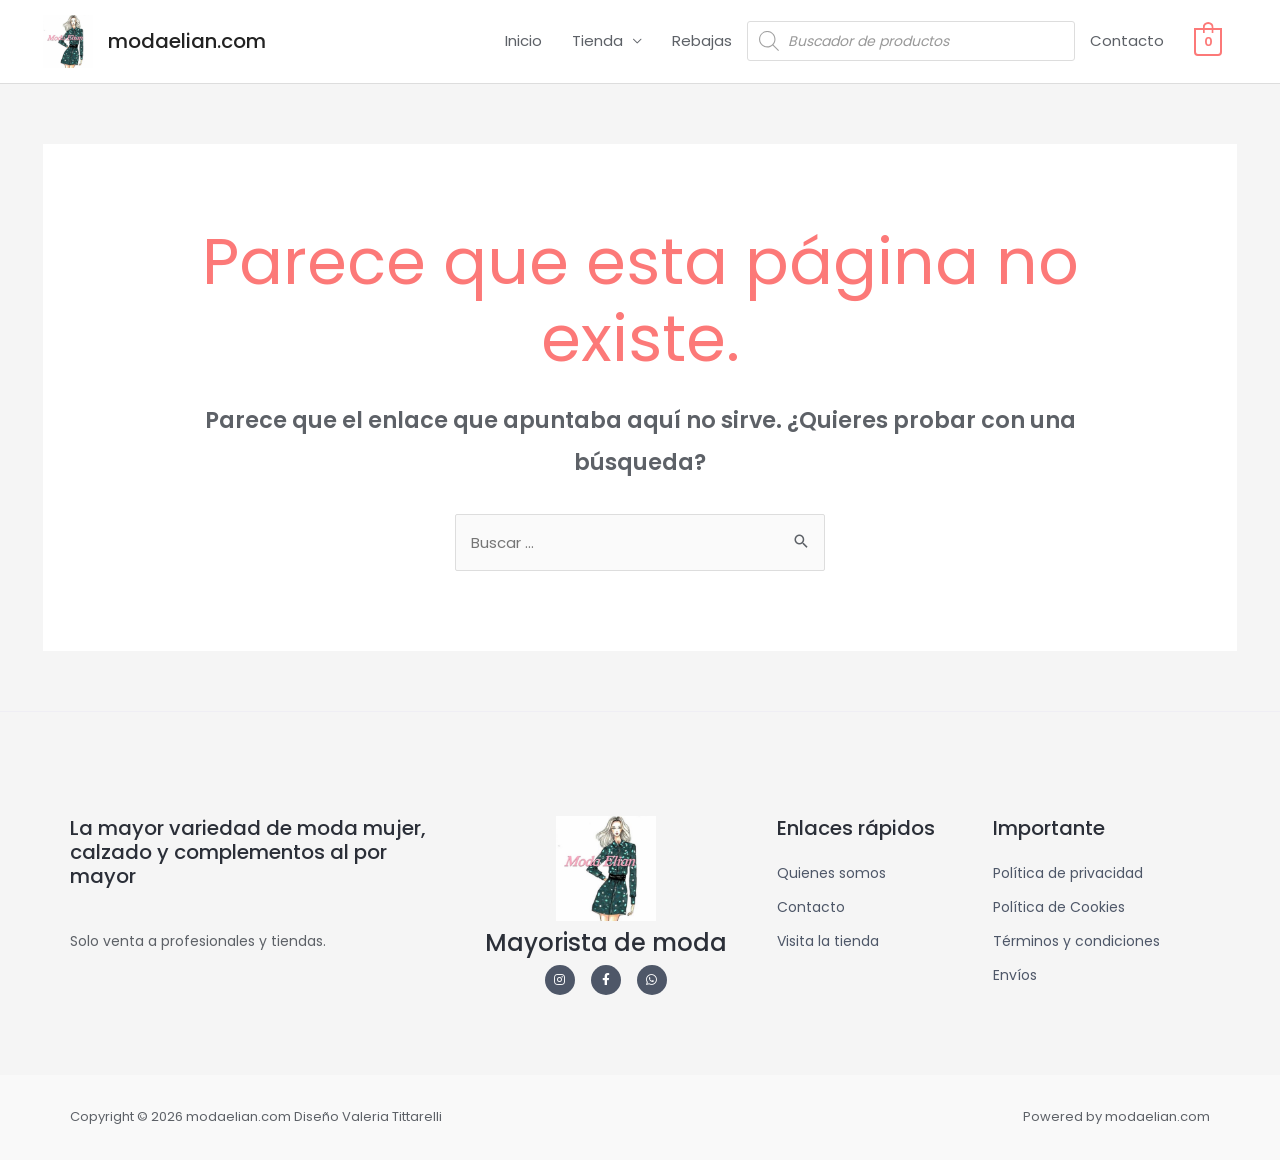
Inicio (524, 40)
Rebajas (703, 40)
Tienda (598, 40)
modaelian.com (187, 41)
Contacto (1128, 40)
